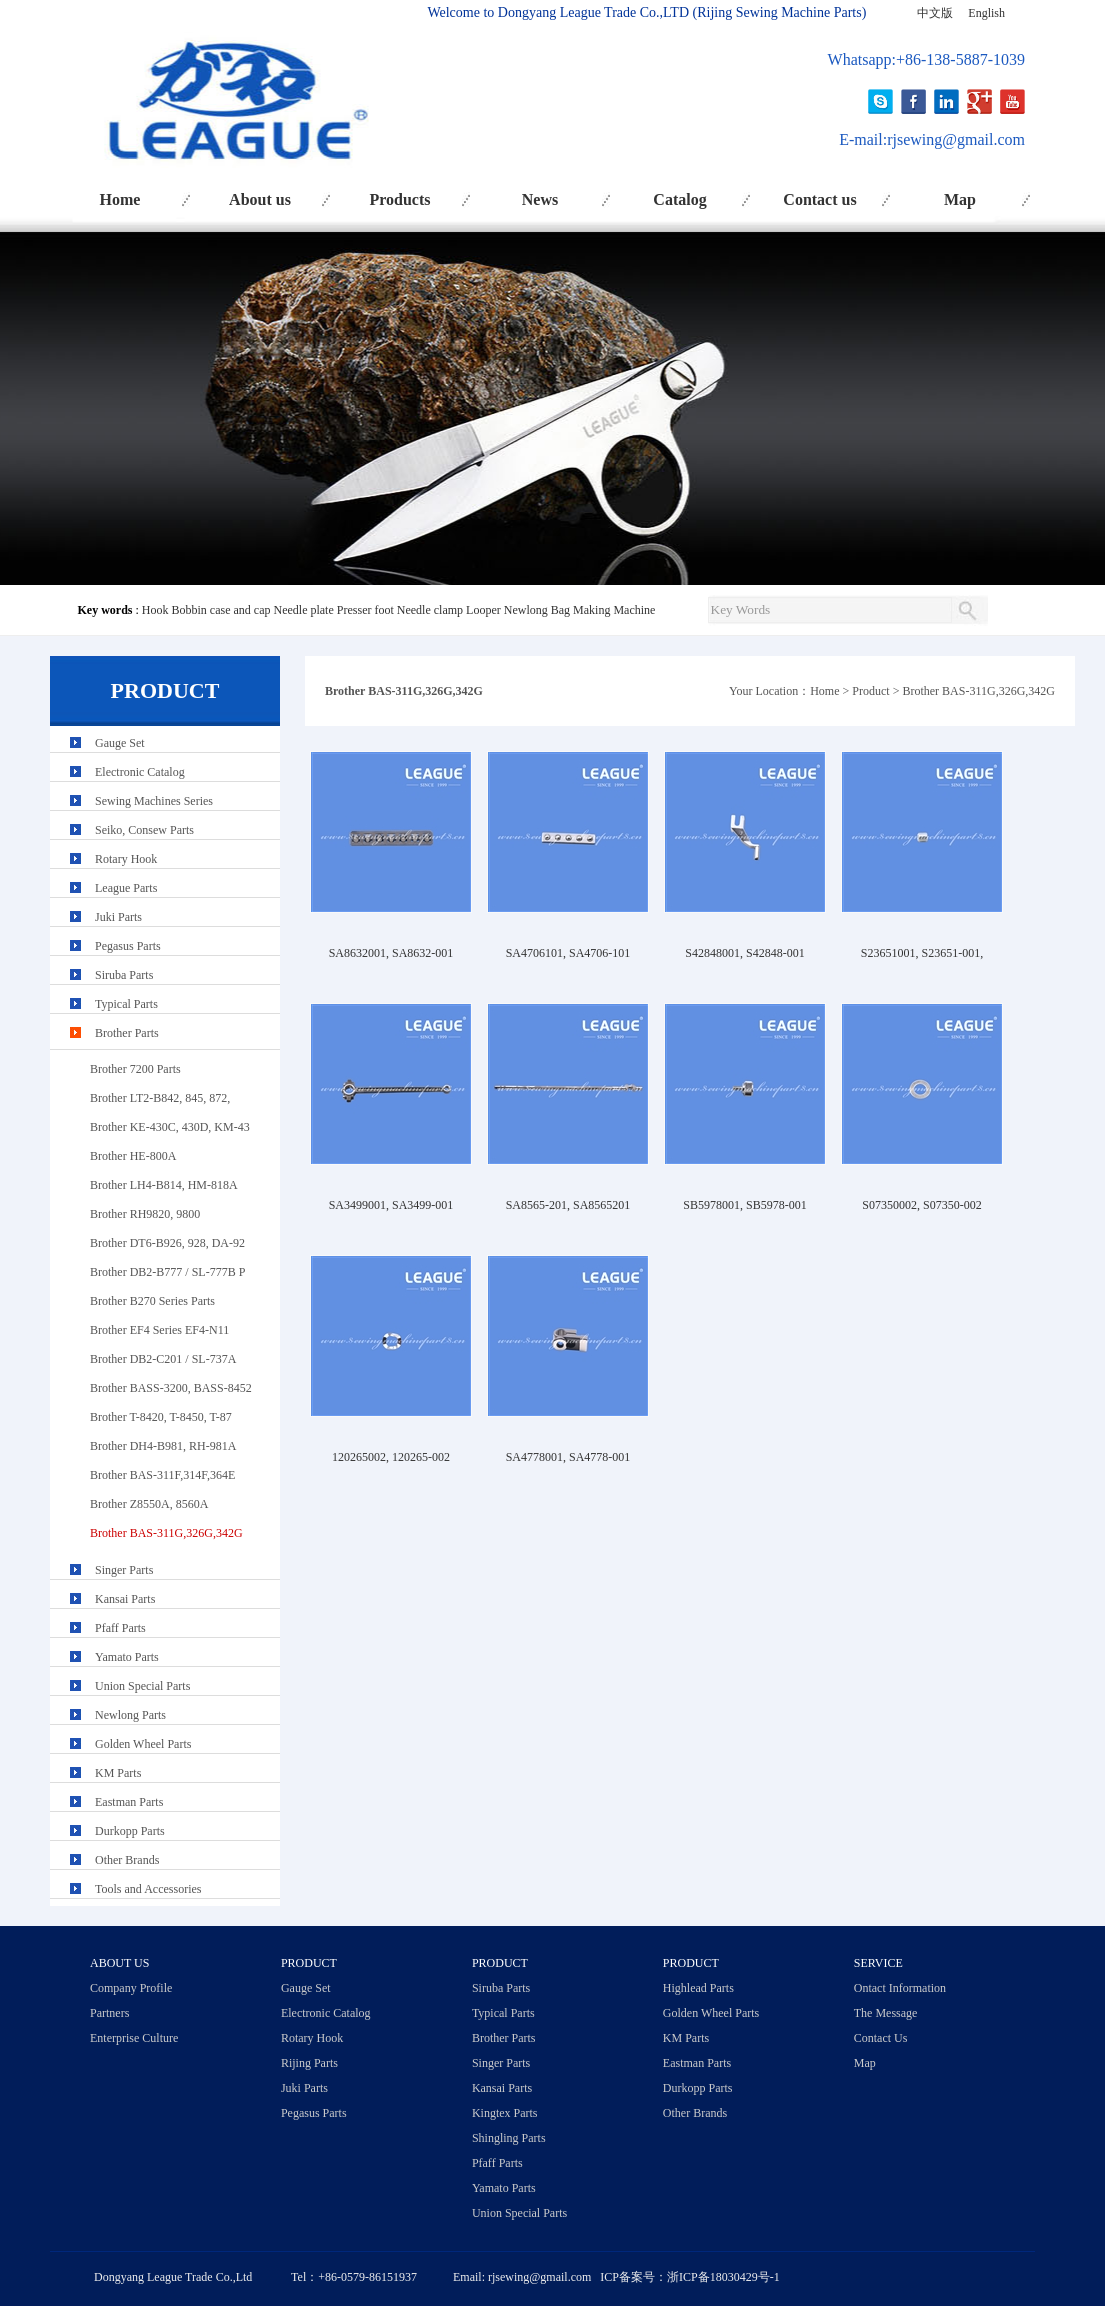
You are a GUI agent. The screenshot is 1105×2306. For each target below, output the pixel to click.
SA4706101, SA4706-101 (568, 953)
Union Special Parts (142, 1686)
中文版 (935, 13)
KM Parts (118, 1773)
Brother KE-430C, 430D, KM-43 (170, 1127)
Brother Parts (127, 1033)
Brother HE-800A (133, 1156)
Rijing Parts (309, 2063)
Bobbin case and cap (221, 610)
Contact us (819, 199)
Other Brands (127, 1860)
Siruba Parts (124, 975)
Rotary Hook (126, 859)
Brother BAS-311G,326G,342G (978, 691)
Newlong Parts (130, 1715)
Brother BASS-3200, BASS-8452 (171, 1388)
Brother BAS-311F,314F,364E (162, 1475)
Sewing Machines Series (154, 801)
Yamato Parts (127, 1657)
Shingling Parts (509, 2138)
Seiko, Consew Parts (144, 830)
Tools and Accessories (148, 1889)
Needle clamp (430, 610)
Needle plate (303, 610)
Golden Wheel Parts (143, 1744)
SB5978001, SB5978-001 (744, 1205)
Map (960, 199)
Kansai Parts (125, 1599)
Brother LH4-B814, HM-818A (164, 1185)
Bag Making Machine (603, 610)
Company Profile (131, 1988)
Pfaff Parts (120, 1628)
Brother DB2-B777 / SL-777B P (167, 1272)
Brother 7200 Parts (135, 1069)
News (540, 199)
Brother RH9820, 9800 (145, 1214)
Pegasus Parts (128, 946)
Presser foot (365, 610)
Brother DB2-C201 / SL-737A (163, 1359)
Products (399, 199)
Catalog (679, 199)
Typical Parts (126, 1004)
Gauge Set (120, 743)
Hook (155, 610)
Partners (109, 2013)
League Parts (126, 888)
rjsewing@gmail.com (956, 139)
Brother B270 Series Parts (152, 1301)
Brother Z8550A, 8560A (149, 1504)
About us (260, 199)
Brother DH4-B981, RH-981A (163, 1446)
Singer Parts (124, 1570)
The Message (886, 2013)
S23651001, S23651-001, (922, 953)
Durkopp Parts (130, 1831)
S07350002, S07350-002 (921, 1205)
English (986, 13)
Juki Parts (118, 917)
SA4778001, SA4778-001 (568, 1457)
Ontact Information (900, 1988)
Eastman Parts (129, 1802)
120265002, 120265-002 (391, 1457)
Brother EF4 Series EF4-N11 (159, 1330)
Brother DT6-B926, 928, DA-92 (167, 1243)
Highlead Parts (698, 1988)
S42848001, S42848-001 (744, 953)
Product (870, 691)
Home (120, 199)
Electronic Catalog (140, 772)
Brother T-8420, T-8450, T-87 (161, 1417)
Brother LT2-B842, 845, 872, (160, 1098)
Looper (483, 610)
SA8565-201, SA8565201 (568, 1205)
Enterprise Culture (134, 2038)
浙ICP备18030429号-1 (723, 2277)
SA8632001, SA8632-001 (391, 953)
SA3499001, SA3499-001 (391, 1205)
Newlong (526, 610)
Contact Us (881, 2038)
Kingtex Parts (505, 2113)
